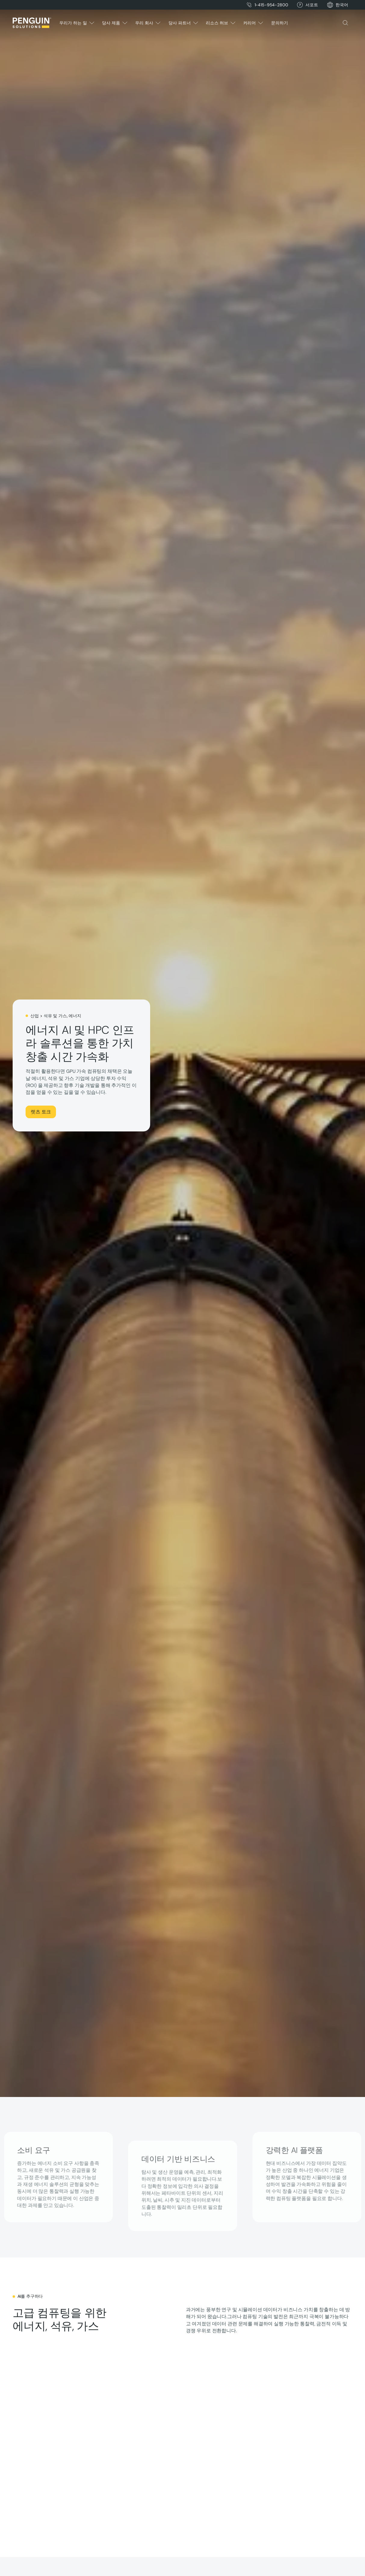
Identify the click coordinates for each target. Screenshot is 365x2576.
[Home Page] (32, 23)
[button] (342, 5)
